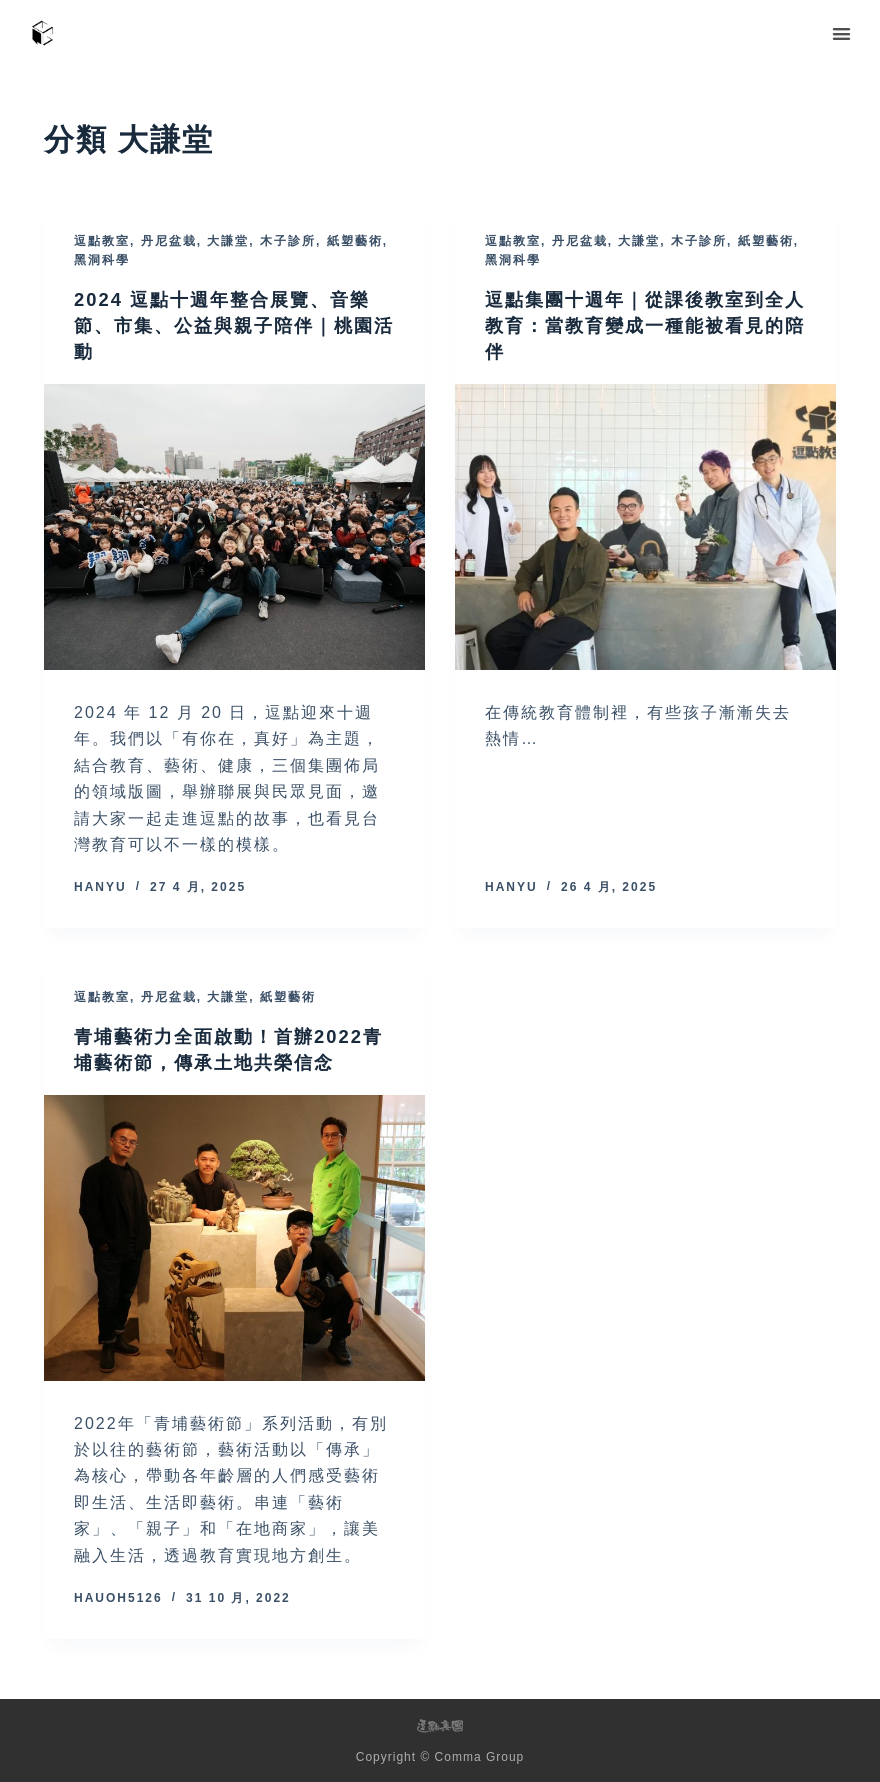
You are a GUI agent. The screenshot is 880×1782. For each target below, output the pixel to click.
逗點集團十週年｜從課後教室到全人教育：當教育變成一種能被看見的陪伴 (639, 325)
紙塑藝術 (355, 241)
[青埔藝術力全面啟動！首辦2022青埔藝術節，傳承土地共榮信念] (234, 1238)
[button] (842, 33)
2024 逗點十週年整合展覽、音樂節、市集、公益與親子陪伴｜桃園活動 (228, 325)
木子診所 (288, 241)
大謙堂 (228, 241)
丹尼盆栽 (169, 241)
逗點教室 (102, 241)
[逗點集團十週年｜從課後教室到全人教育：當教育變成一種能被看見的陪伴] (645, 527)
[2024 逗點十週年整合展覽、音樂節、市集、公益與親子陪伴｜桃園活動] (234, 527)
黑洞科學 (102, 260)
